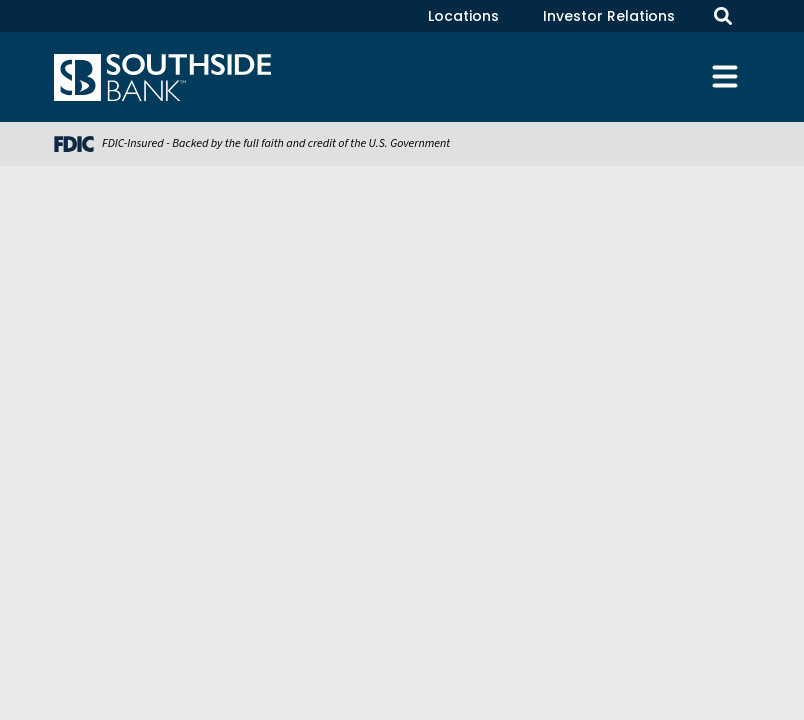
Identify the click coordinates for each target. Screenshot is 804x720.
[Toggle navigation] (725, 77)
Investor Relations (609, 16)
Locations (463, 16)
